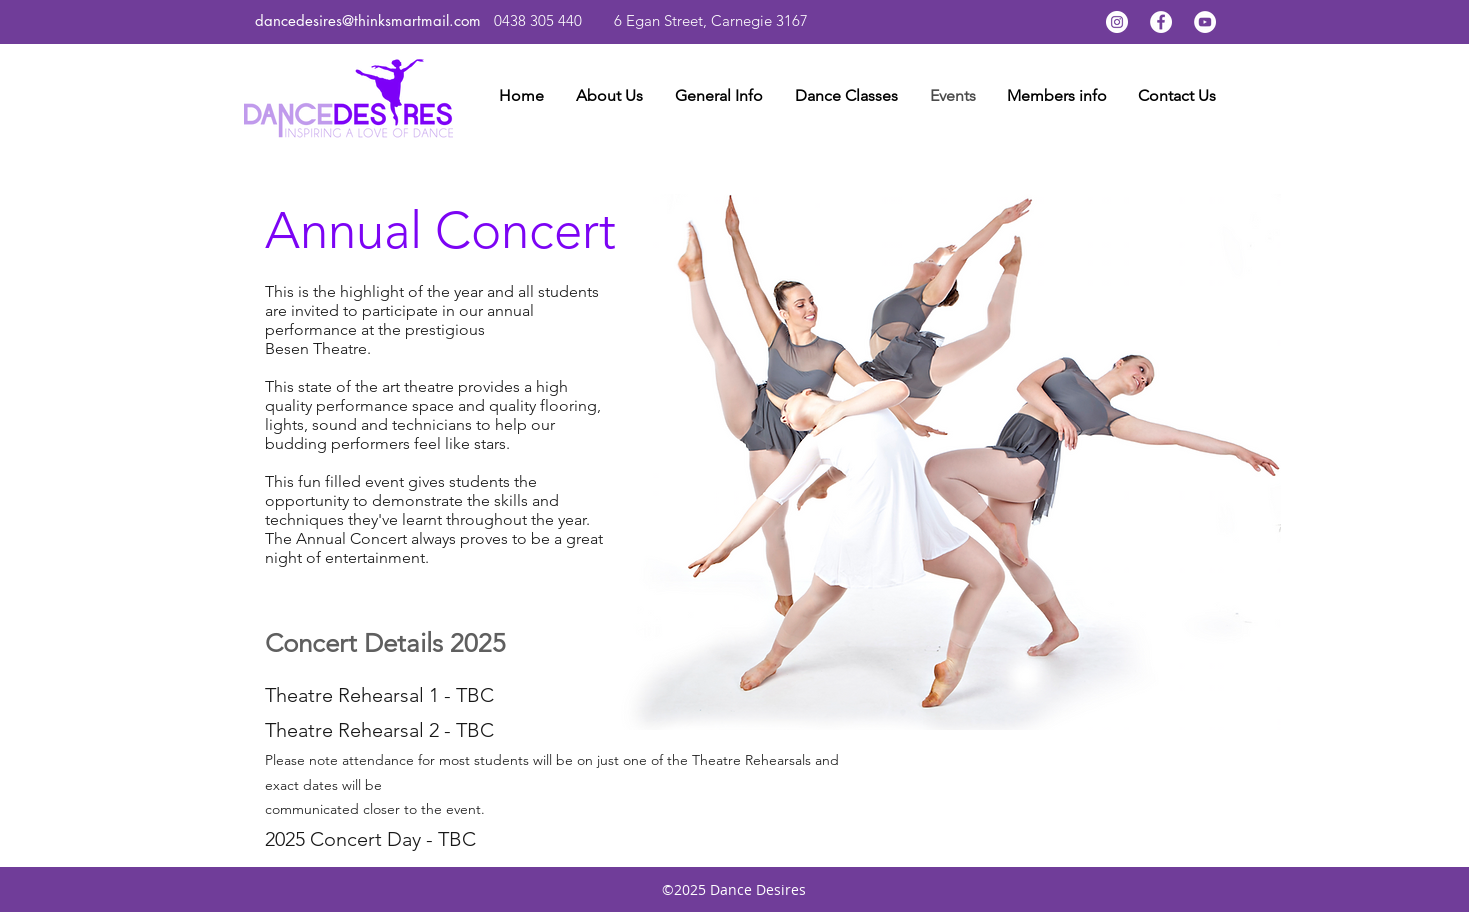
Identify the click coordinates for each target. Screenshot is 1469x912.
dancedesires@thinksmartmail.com (370, 20)
